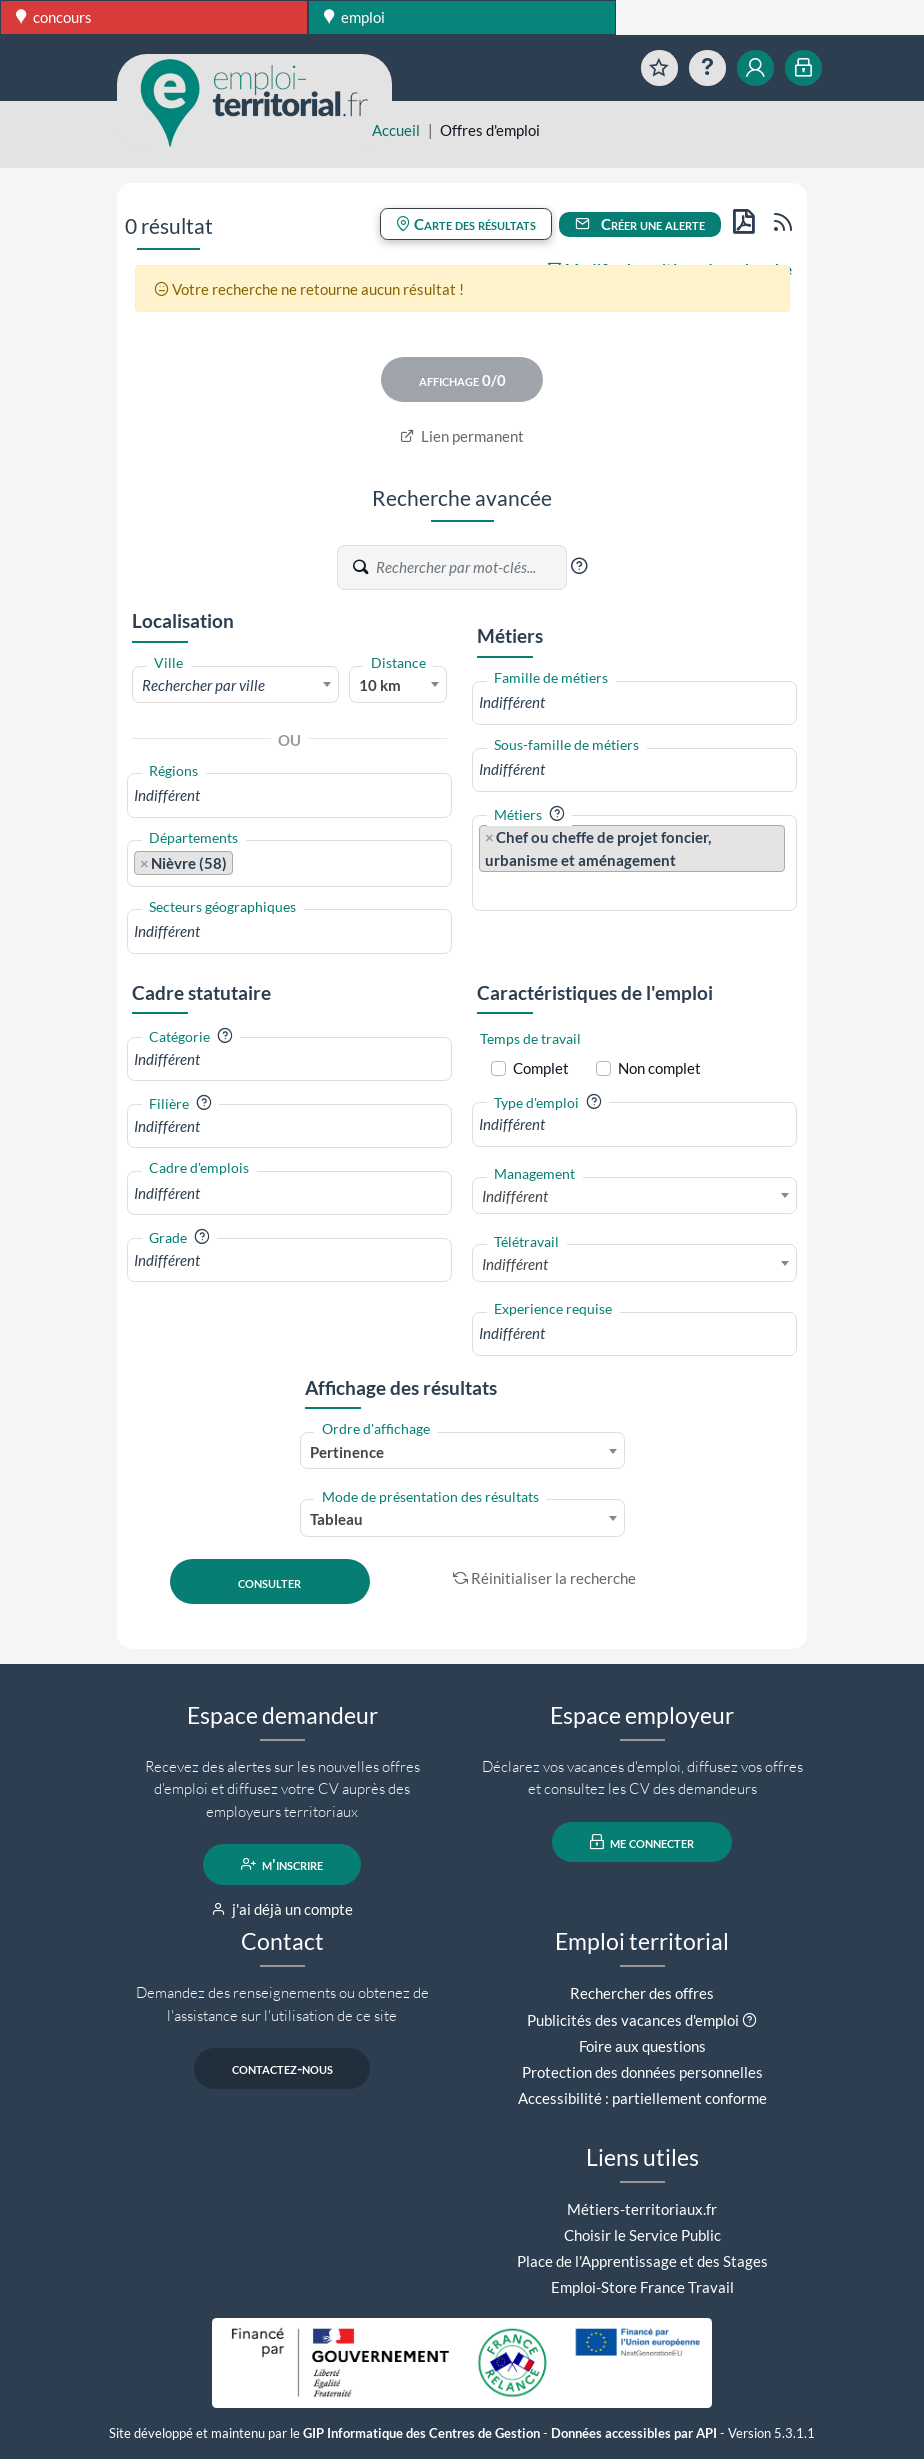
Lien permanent (462, 436)
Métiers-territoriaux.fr (642, 2209)
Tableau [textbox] (336, 1519)
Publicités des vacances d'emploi (633, 2020)
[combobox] (235, 684)
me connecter (642, 1842)
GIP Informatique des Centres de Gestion (421, 2433)
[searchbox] (289, 795)
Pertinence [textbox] (347, 1452)
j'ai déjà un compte (282, 1909)
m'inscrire (282, 1864)
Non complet (659, 1068)
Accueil (396, 130)
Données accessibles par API (634, 2433)
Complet (541, 1068)
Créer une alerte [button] (640, 224)
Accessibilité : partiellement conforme (642, 2098)
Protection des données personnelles (642, 2072)
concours (54, 17)
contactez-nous (282, 2068)
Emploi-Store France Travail (642, 2287)
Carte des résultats (466, 224)
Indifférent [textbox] (515, 1196)
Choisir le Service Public (642, 2235)
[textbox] (235, 685)
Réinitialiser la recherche (545, 1578)
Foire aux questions (642, 2046)
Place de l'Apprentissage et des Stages (642, 2261)
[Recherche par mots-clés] (470, 567)
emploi (354, 17)
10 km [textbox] (380, 685)
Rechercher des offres (642, 1993)
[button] (579, 566)
